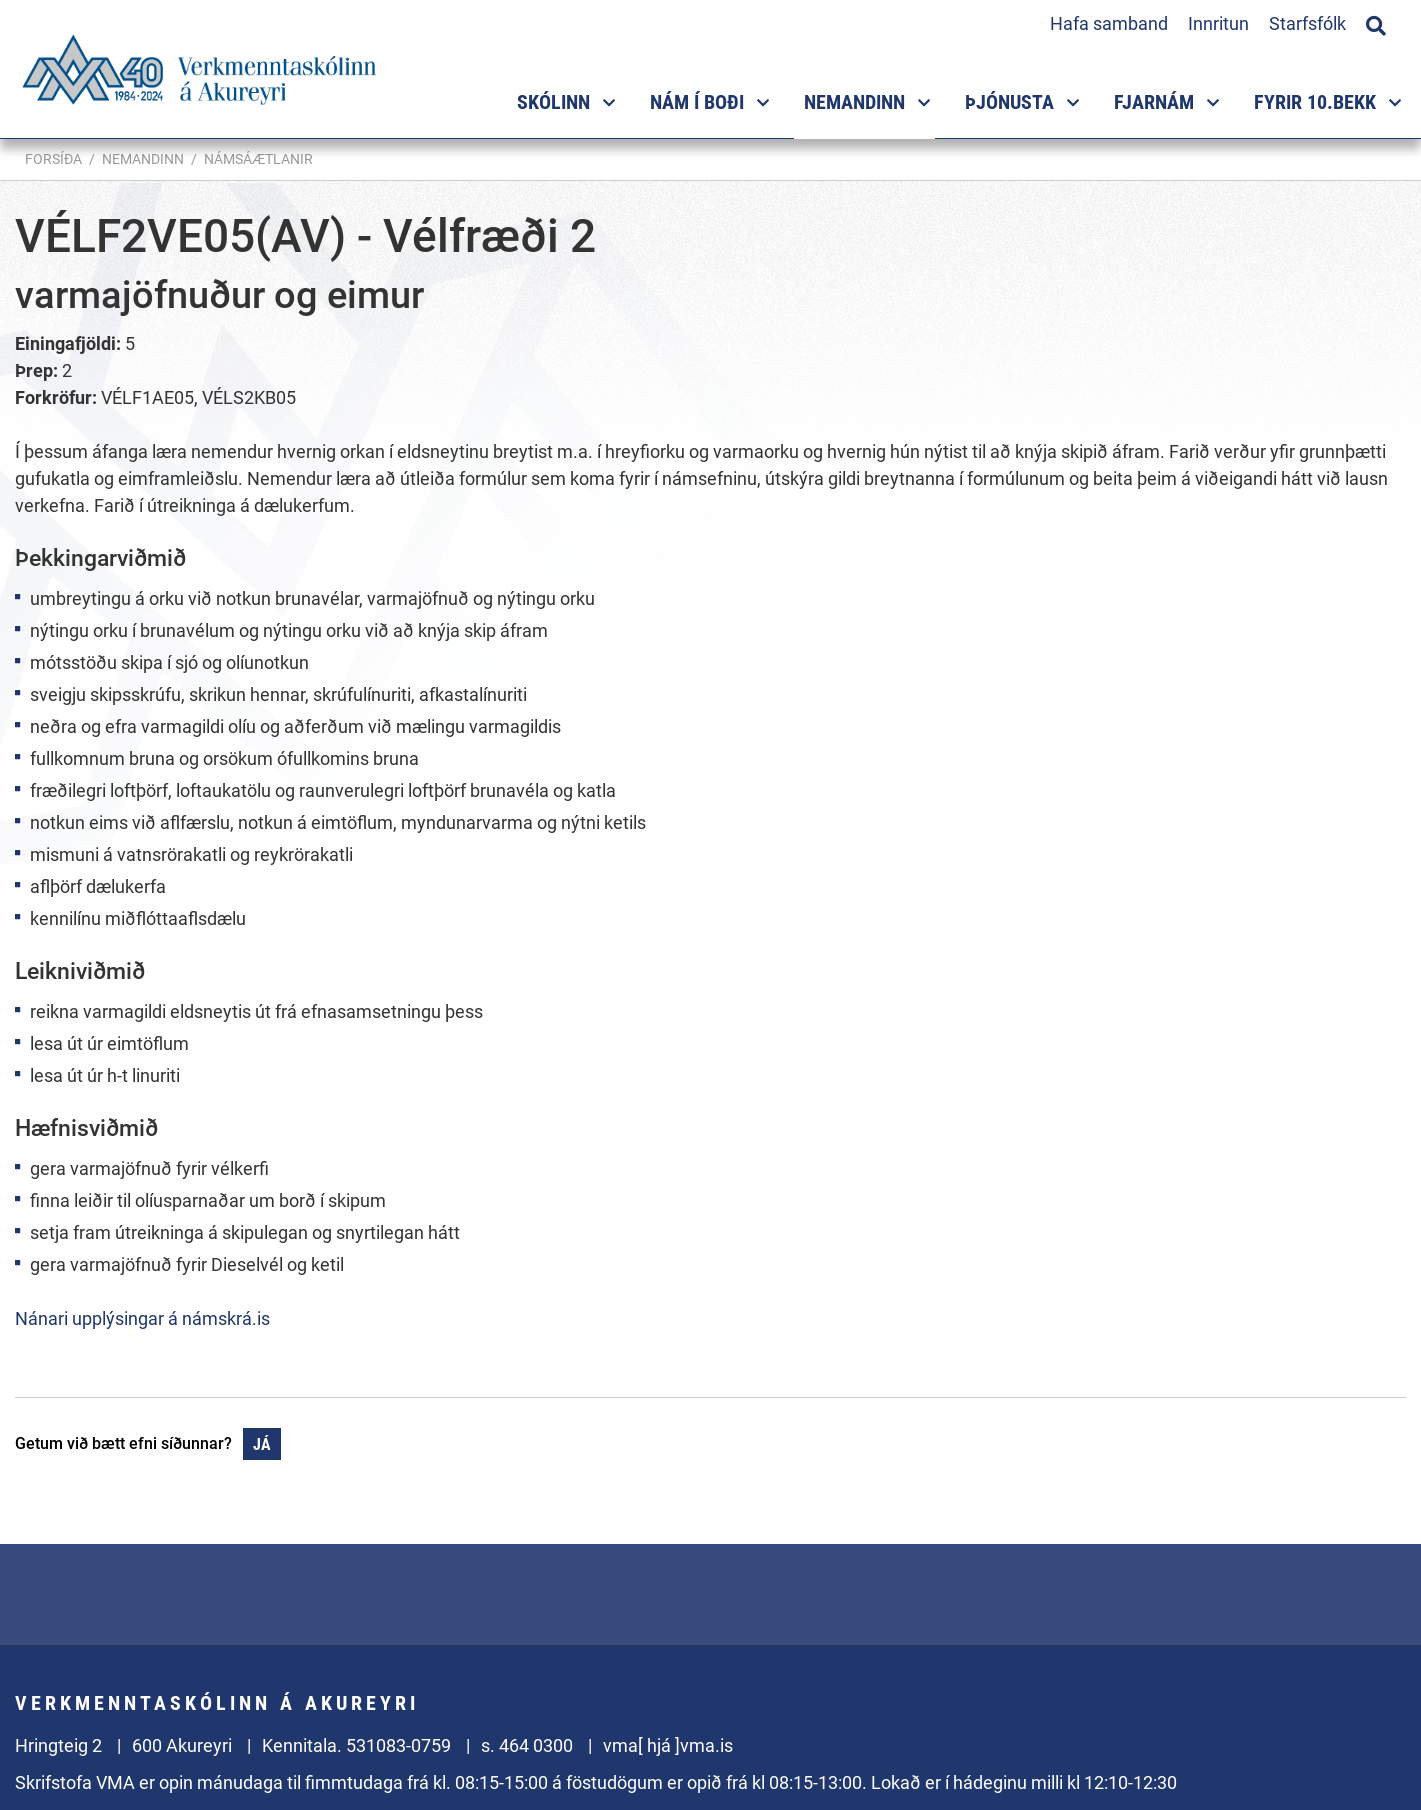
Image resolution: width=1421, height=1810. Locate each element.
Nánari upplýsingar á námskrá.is (142, 1318)
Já (262, 1444)
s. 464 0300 (527, 1745)
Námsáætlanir (258, 159)
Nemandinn (143, 159)
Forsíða (53, 159)
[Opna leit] (1376, 23)
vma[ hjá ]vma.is (668, 1745)
